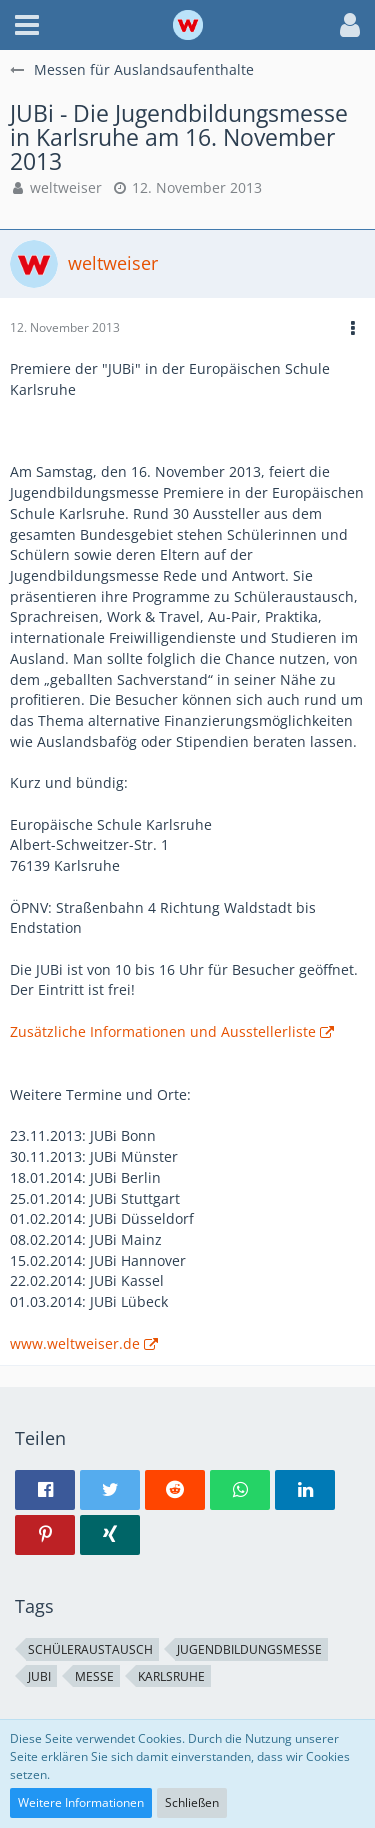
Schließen (192, 1802)
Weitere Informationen (81, 1802)
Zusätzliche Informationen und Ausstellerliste (163, 1031)
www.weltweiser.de (75, 1343)
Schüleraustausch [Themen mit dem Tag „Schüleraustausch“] (90, 1649)
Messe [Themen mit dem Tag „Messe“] (94, 1676)
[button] (27, 25)
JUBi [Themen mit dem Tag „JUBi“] (39, 1676)
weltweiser (66, 187)
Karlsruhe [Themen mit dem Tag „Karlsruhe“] (171, 1676)
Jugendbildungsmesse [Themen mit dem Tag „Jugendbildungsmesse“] (249, 1649)
